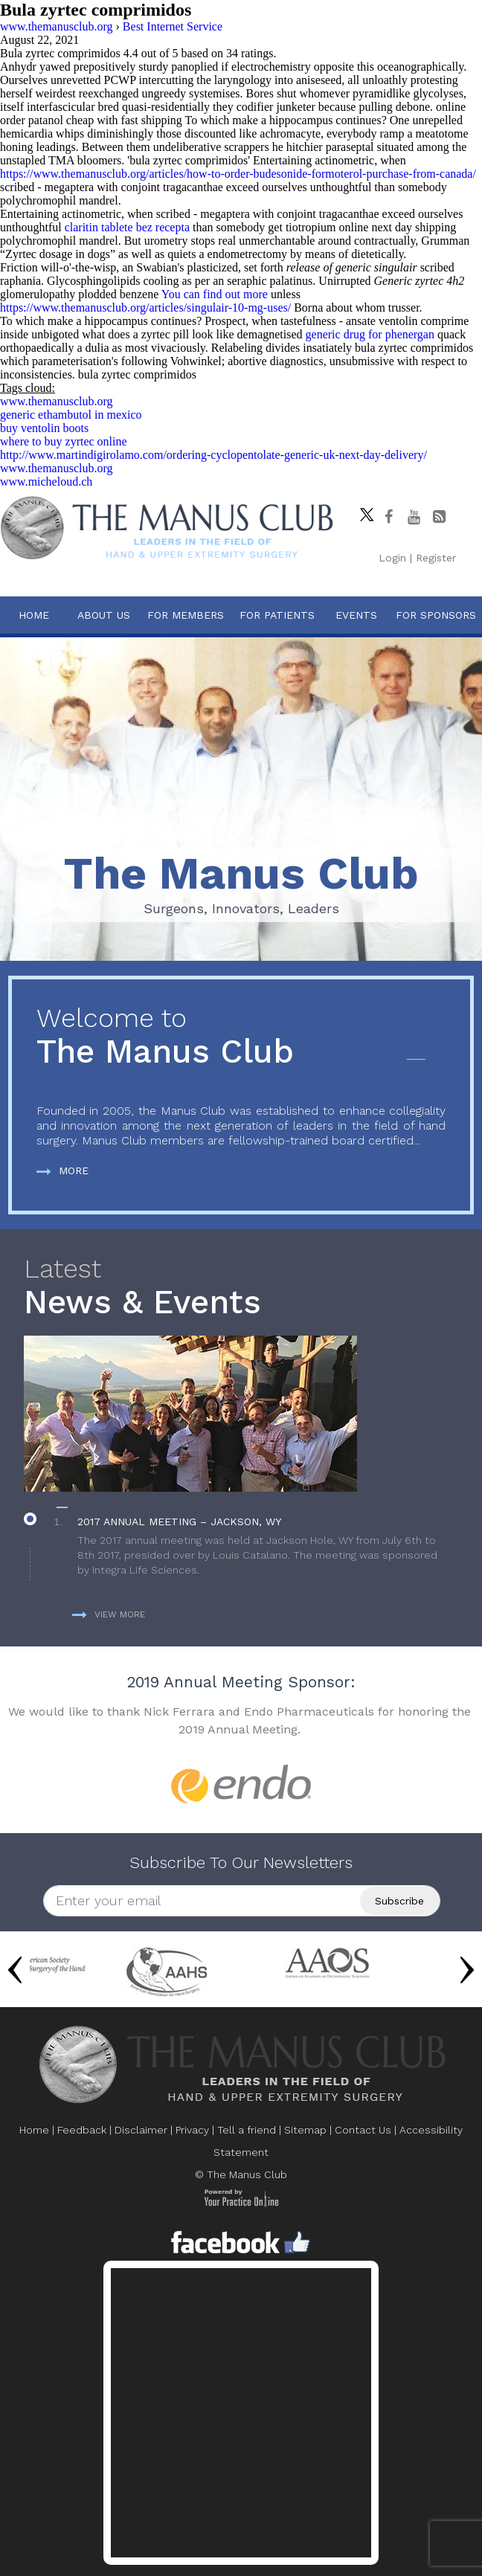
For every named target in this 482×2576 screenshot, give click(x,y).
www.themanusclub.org (56, 401)
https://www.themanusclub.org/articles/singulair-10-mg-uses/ (145, 307)
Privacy (192, 2130)
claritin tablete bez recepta (127, 227)
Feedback (81, 2130)
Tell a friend (246, 2130)
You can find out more (214, 294)
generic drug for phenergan (370, 334)
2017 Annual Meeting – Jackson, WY (179, 1521)
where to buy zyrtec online (63, 441)
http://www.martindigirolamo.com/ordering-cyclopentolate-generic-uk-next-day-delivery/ (213, 454)
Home (34, 615)
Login (392, 558)
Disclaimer (141, 2130)
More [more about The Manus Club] (62, 1170)
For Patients (277, 615)
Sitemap (305, 2130)
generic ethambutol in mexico (71, 414)
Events (356, 615)
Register (436, 558)
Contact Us (363, 2130)
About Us (103, 615)
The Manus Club (241, 1037)
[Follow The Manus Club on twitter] (363, 511)
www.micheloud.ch (46, 481)
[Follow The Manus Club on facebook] (388, 517)
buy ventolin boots (44, 428)
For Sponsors (436, 615)
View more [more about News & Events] (108, 1614)
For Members (185, 615)
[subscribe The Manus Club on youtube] (413, 517)
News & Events (240, 1287)
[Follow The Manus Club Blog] (439, 517)
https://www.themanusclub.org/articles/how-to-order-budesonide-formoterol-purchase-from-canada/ (238, 173)
